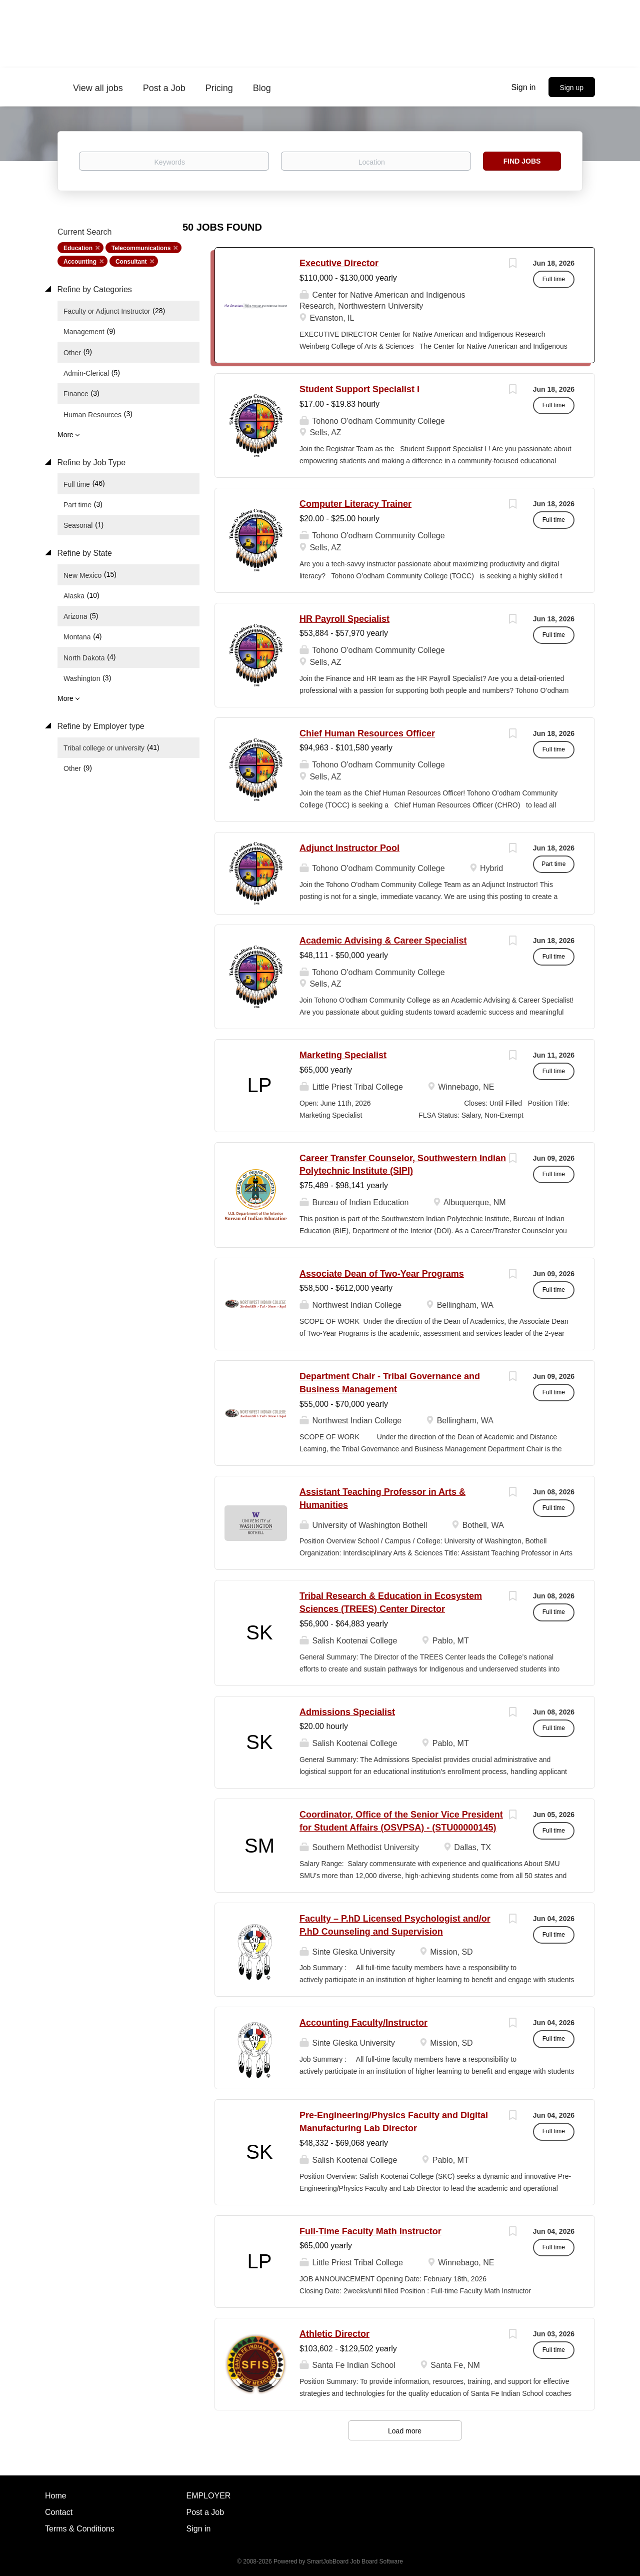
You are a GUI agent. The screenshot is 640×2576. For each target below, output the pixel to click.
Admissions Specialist (347, 1712)
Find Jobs (522, 161)
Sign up (572, 88)
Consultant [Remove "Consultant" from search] (131, 261)
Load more (405, 2431)
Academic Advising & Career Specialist (383, 941)
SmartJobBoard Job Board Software (355, 2561)
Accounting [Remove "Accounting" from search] (80, 261)
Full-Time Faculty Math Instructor (371, 2231)
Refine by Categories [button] (93, 289)
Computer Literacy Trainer (356, 504)
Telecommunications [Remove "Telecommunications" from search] (141, 248)
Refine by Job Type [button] (90, 462)
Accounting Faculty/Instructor (364, 2023)
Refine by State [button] (83, 553)
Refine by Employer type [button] (99, 726)
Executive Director (339, 263)
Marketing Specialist (343, 1055)
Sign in (524, 87)
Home (55, 2495)
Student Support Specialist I (360, 389)
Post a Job (205, 2512)
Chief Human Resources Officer (367, 733)
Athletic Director (335, 2334)
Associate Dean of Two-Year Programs (382, 1274)
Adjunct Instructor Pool (350, 848)
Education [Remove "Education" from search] (78, 248)
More (66, 435)
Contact (58, 2512)
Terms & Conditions (79, 2528)
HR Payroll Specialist (345, 619)
